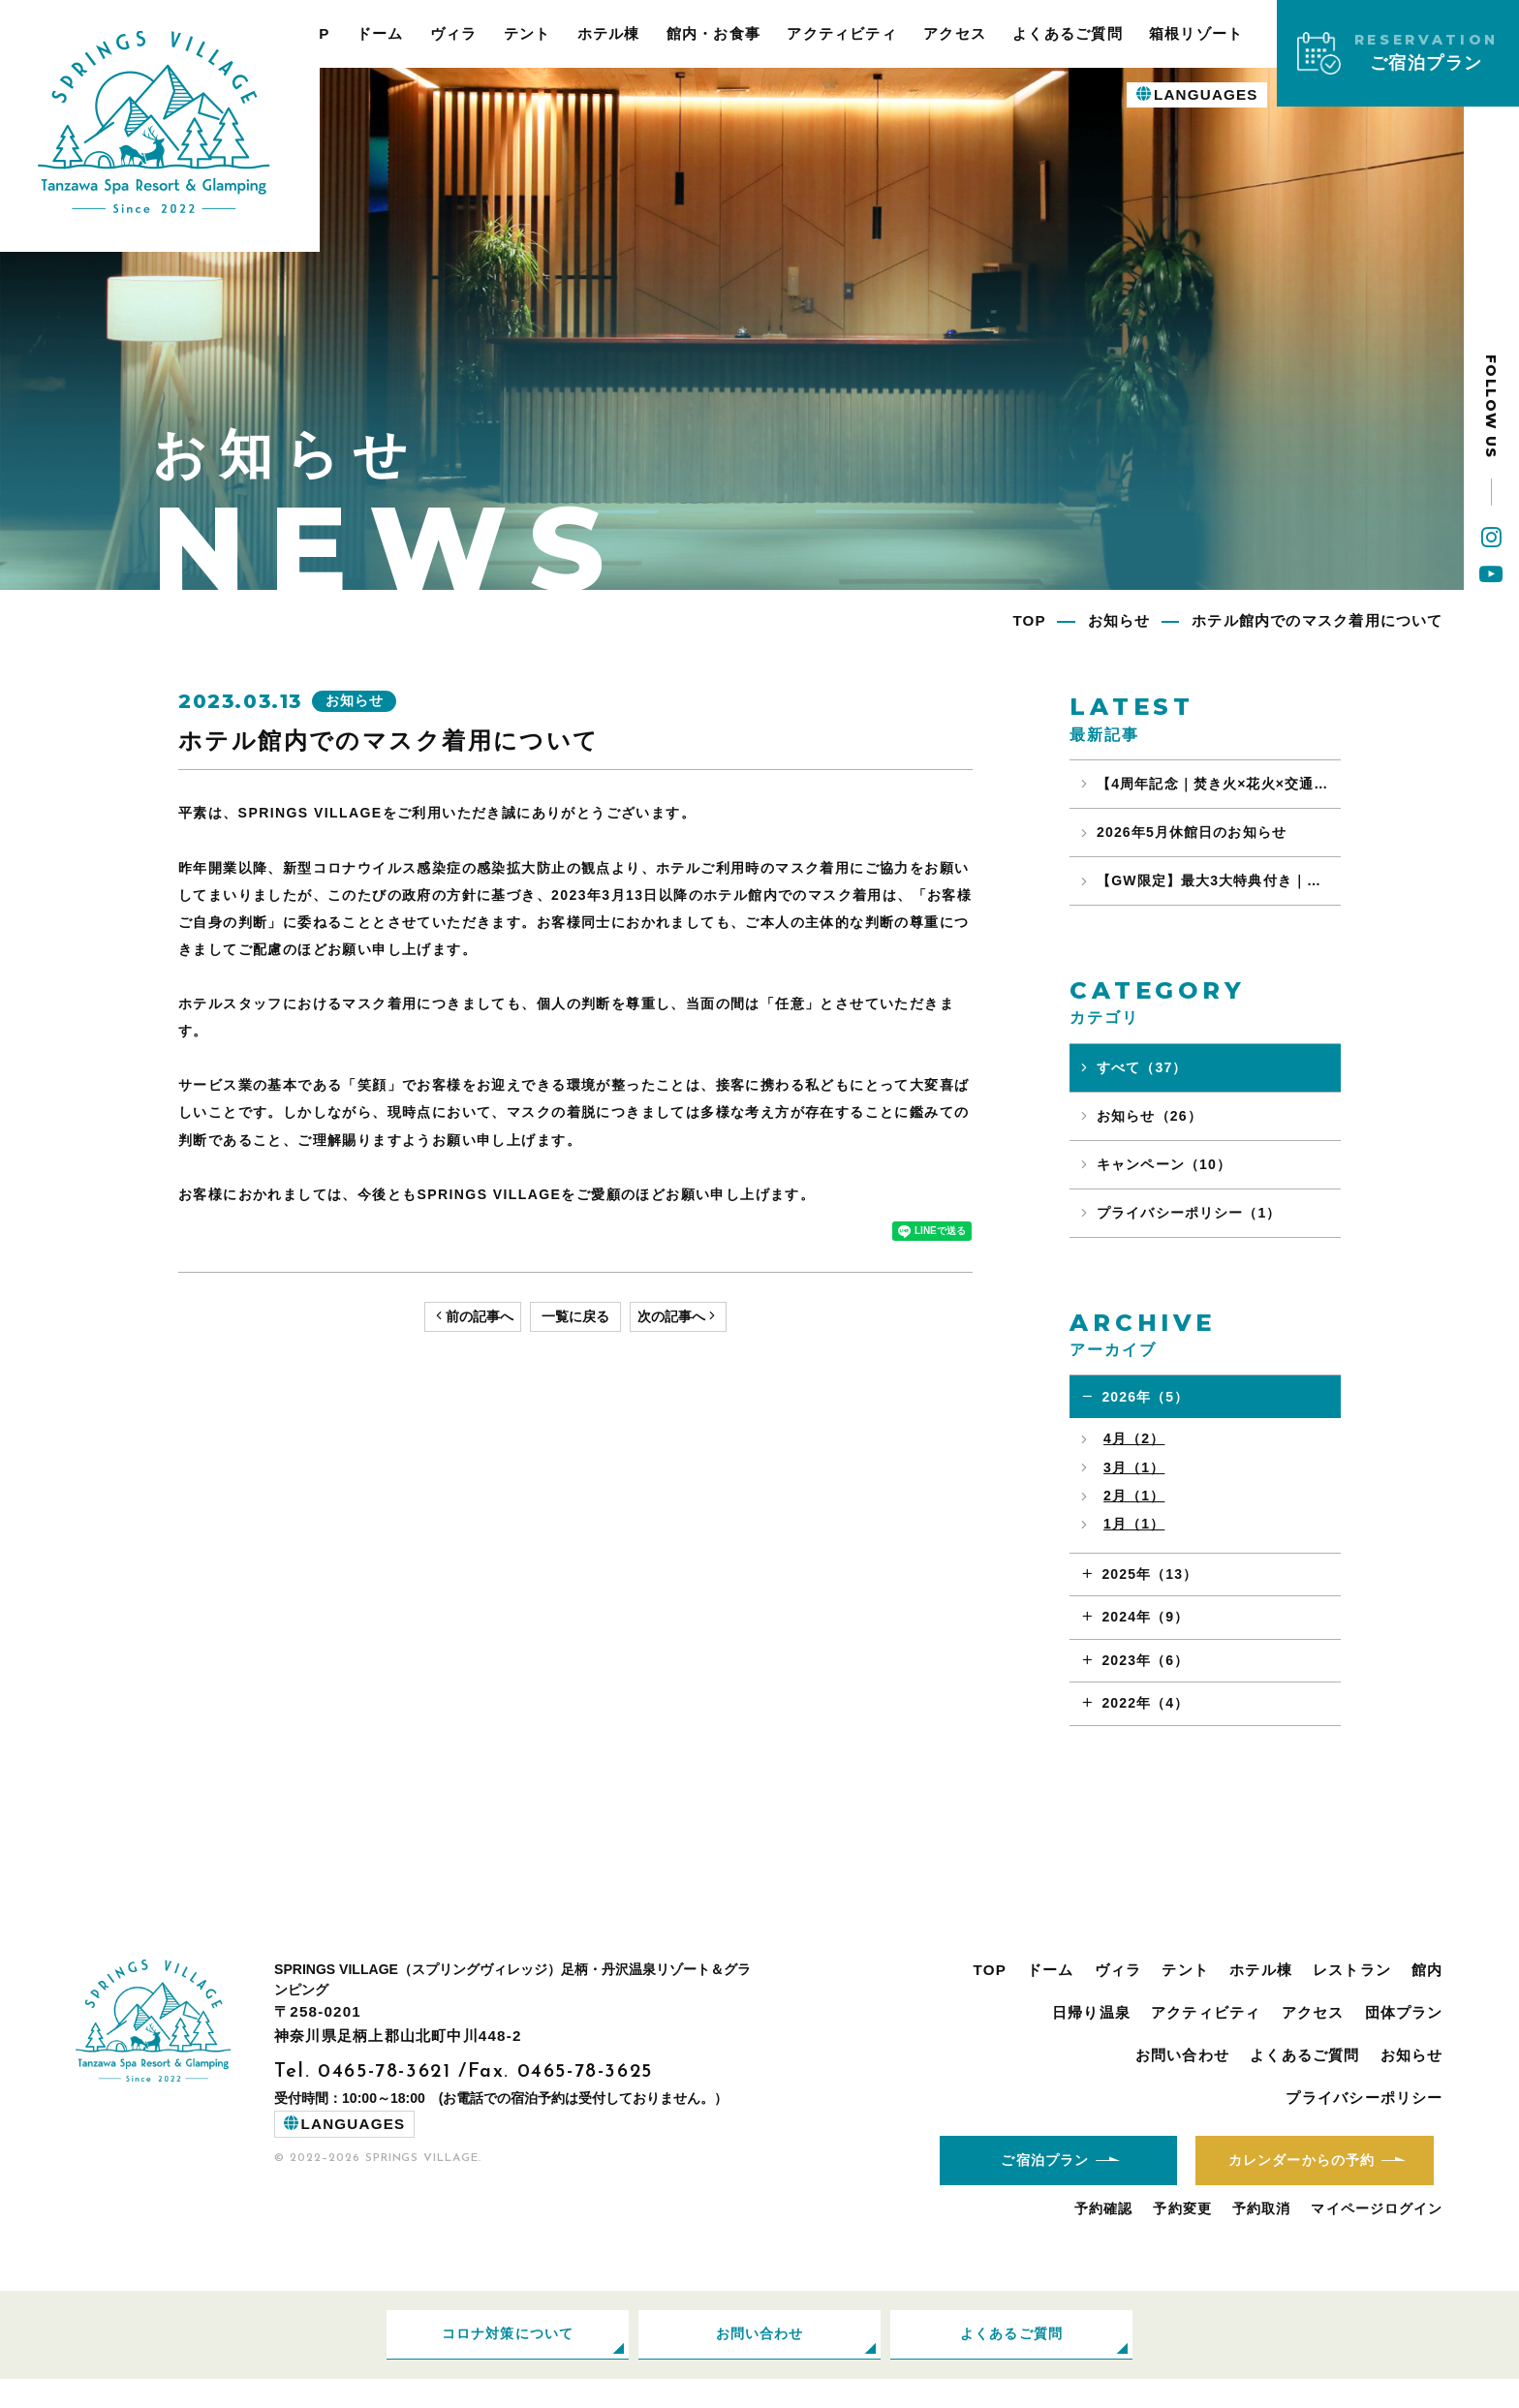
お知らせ (1411, 2055)
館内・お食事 (713, 33)
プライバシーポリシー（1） (1189, 1212)
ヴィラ (454, 33)
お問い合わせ (1182, 2055)
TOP (990, 1969)
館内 (1426, 1969)
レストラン (1352, 1969)
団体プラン (1404, 2012)
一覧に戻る (575, 1318)
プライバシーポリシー (1364, 2097)
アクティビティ (842, 33)
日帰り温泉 (1091, 2012)
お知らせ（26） (1149, 1116)
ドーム (380, 33)
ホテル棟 (608, 33)
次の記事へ (671, 1318)
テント (527, 33)
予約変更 (1182, 2233)
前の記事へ (479, 1318)
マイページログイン (1376, 2233)
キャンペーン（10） (1164, 1164)
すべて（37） (1142, 1067)
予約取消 (1261, 2233)
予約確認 (1103, 2233)
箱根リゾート (1196, 33)
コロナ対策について (507, 2360)
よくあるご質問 (1067, 33)
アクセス (954, 33)
